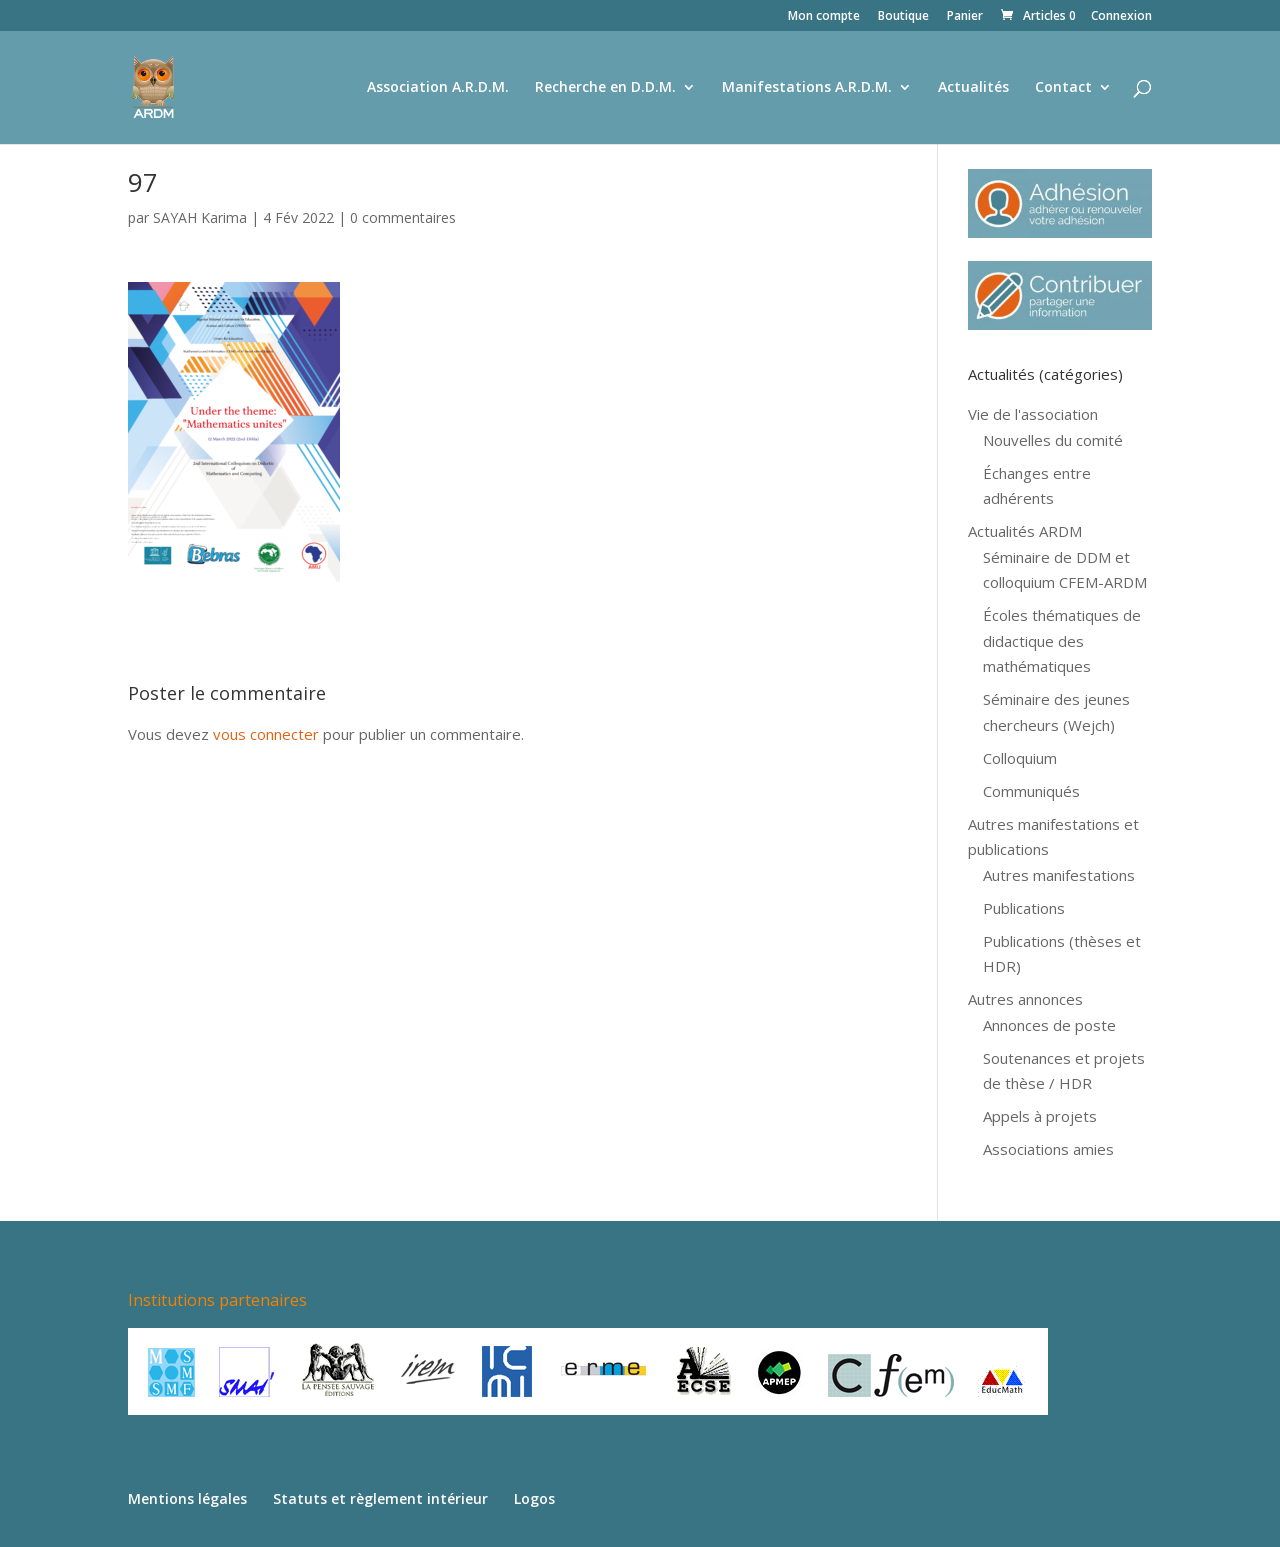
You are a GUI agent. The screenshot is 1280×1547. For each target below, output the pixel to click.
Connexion (1121, 17)
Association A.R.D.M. (438, 88)
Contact (1063, 88)
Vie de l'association (1033, 414)
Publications (1024, 908)
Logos (534, 1498)
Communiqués (1031, 791)
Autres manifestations (1059, 875)
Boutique (903, 17)
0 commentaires (403, 217)
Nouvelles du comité (1053, 440)
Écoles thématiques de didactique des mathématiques (1062, 640)
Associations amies (1048, 1149)
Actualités (973, 88)
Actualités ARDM (1025, 531)
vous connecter (266, 734)
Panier (965, 17)
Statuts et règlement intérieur (380, 1498)
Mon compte (824, 17)
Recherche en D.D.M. (605, 88)
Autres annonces (1025, 999)
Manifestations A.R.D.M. (807, 88)
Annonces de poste (1049, 1025)
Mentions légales (187, 1498)
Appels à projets (1040, 1116)
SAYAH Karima (200, 217)
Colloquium (1020, 758)
